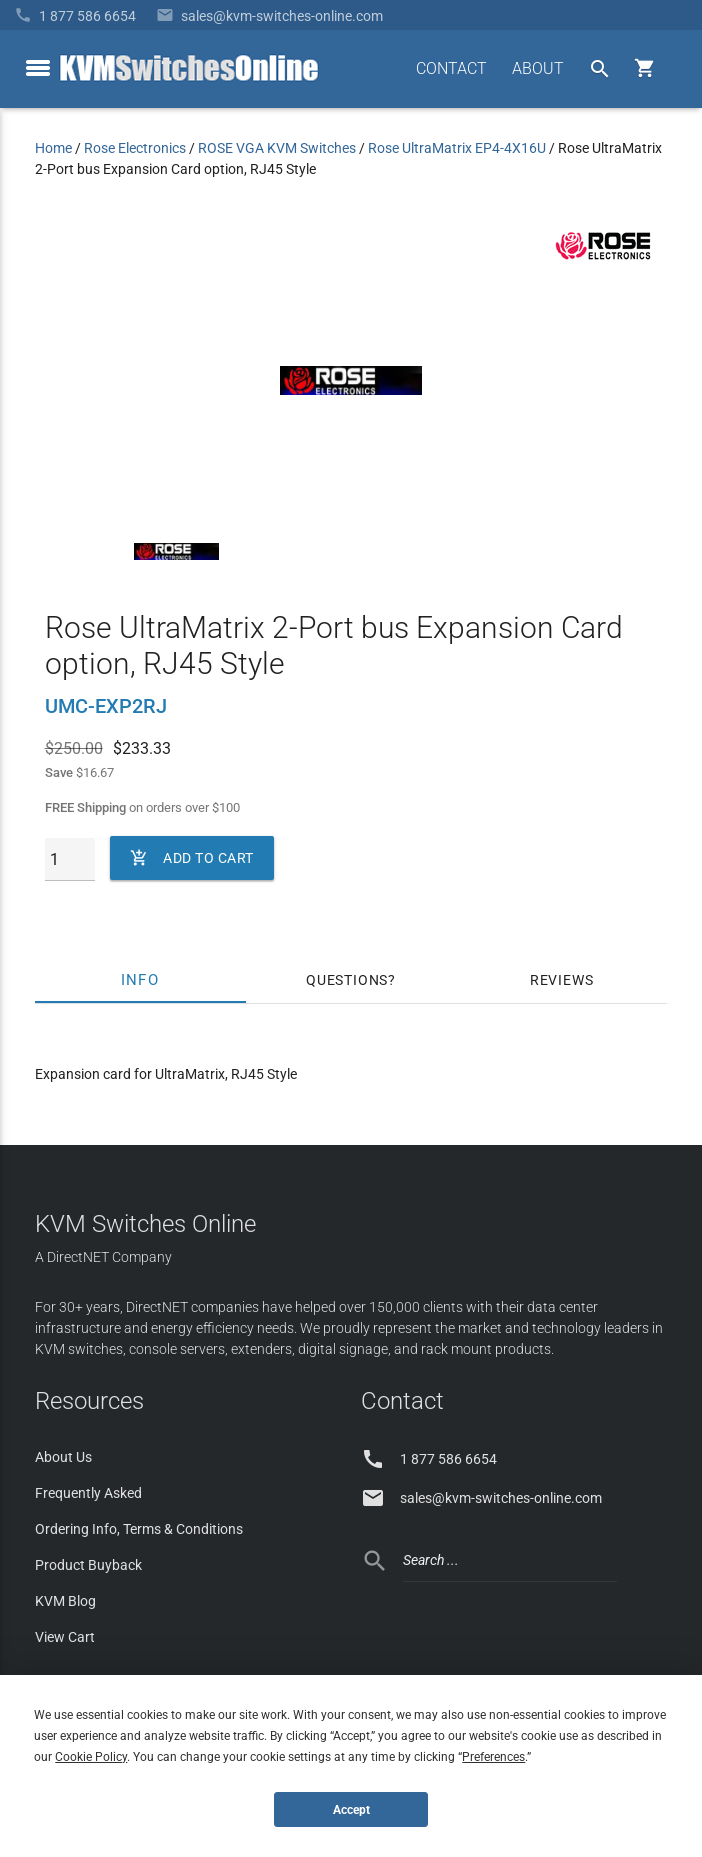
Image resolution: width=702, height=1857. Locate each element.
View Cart (65, 1637)
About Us (63, 1457)
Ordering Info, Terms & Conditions (139, 1529)
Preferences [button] (493, 1757)
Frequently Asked (88, 1493)
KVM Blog (65, 1601)
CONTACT (451, 68)
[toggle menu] (38, 68)
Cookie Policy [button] (91, 1757)
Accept (351, 1810)
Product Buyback (88, 1565)
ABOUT (538, 68)
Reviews (562, 980)
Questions (347, 980)
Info (140, 980)
